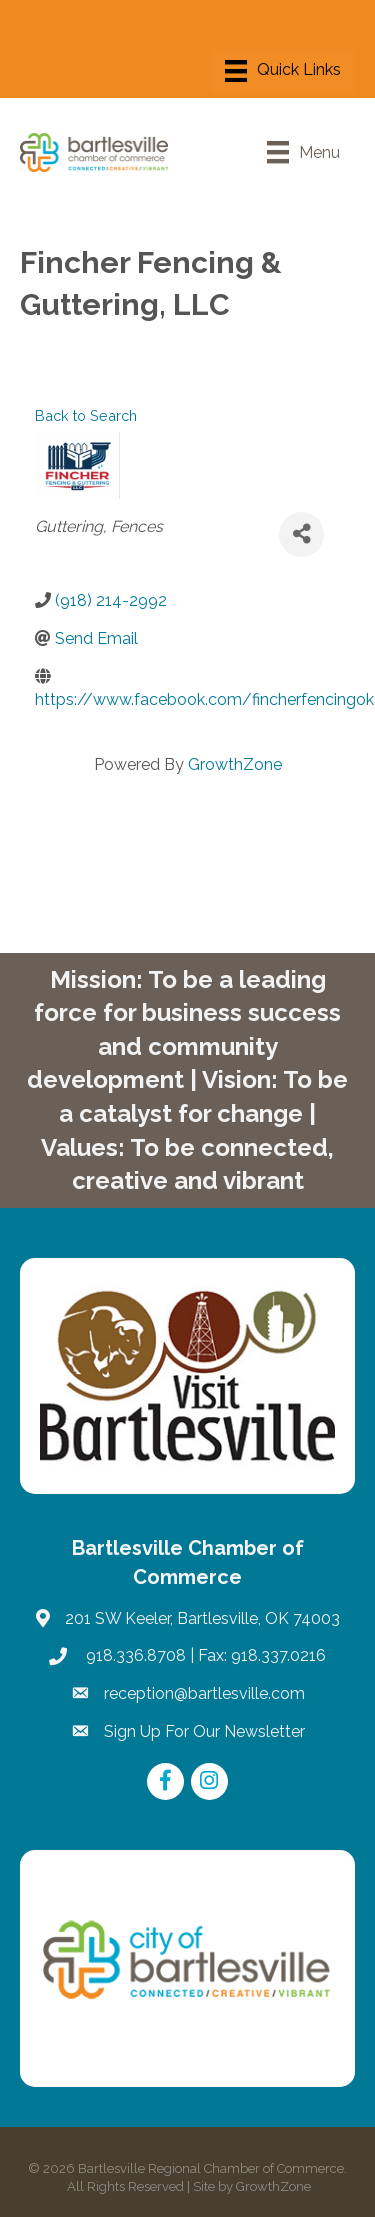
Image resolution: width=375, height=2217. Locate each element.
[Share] (301, 534)
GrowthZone (235, 764)
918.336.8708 (134, 1655)
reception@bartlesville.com (204, 1693)
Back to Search (86, 415)
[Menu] (283, 71)
